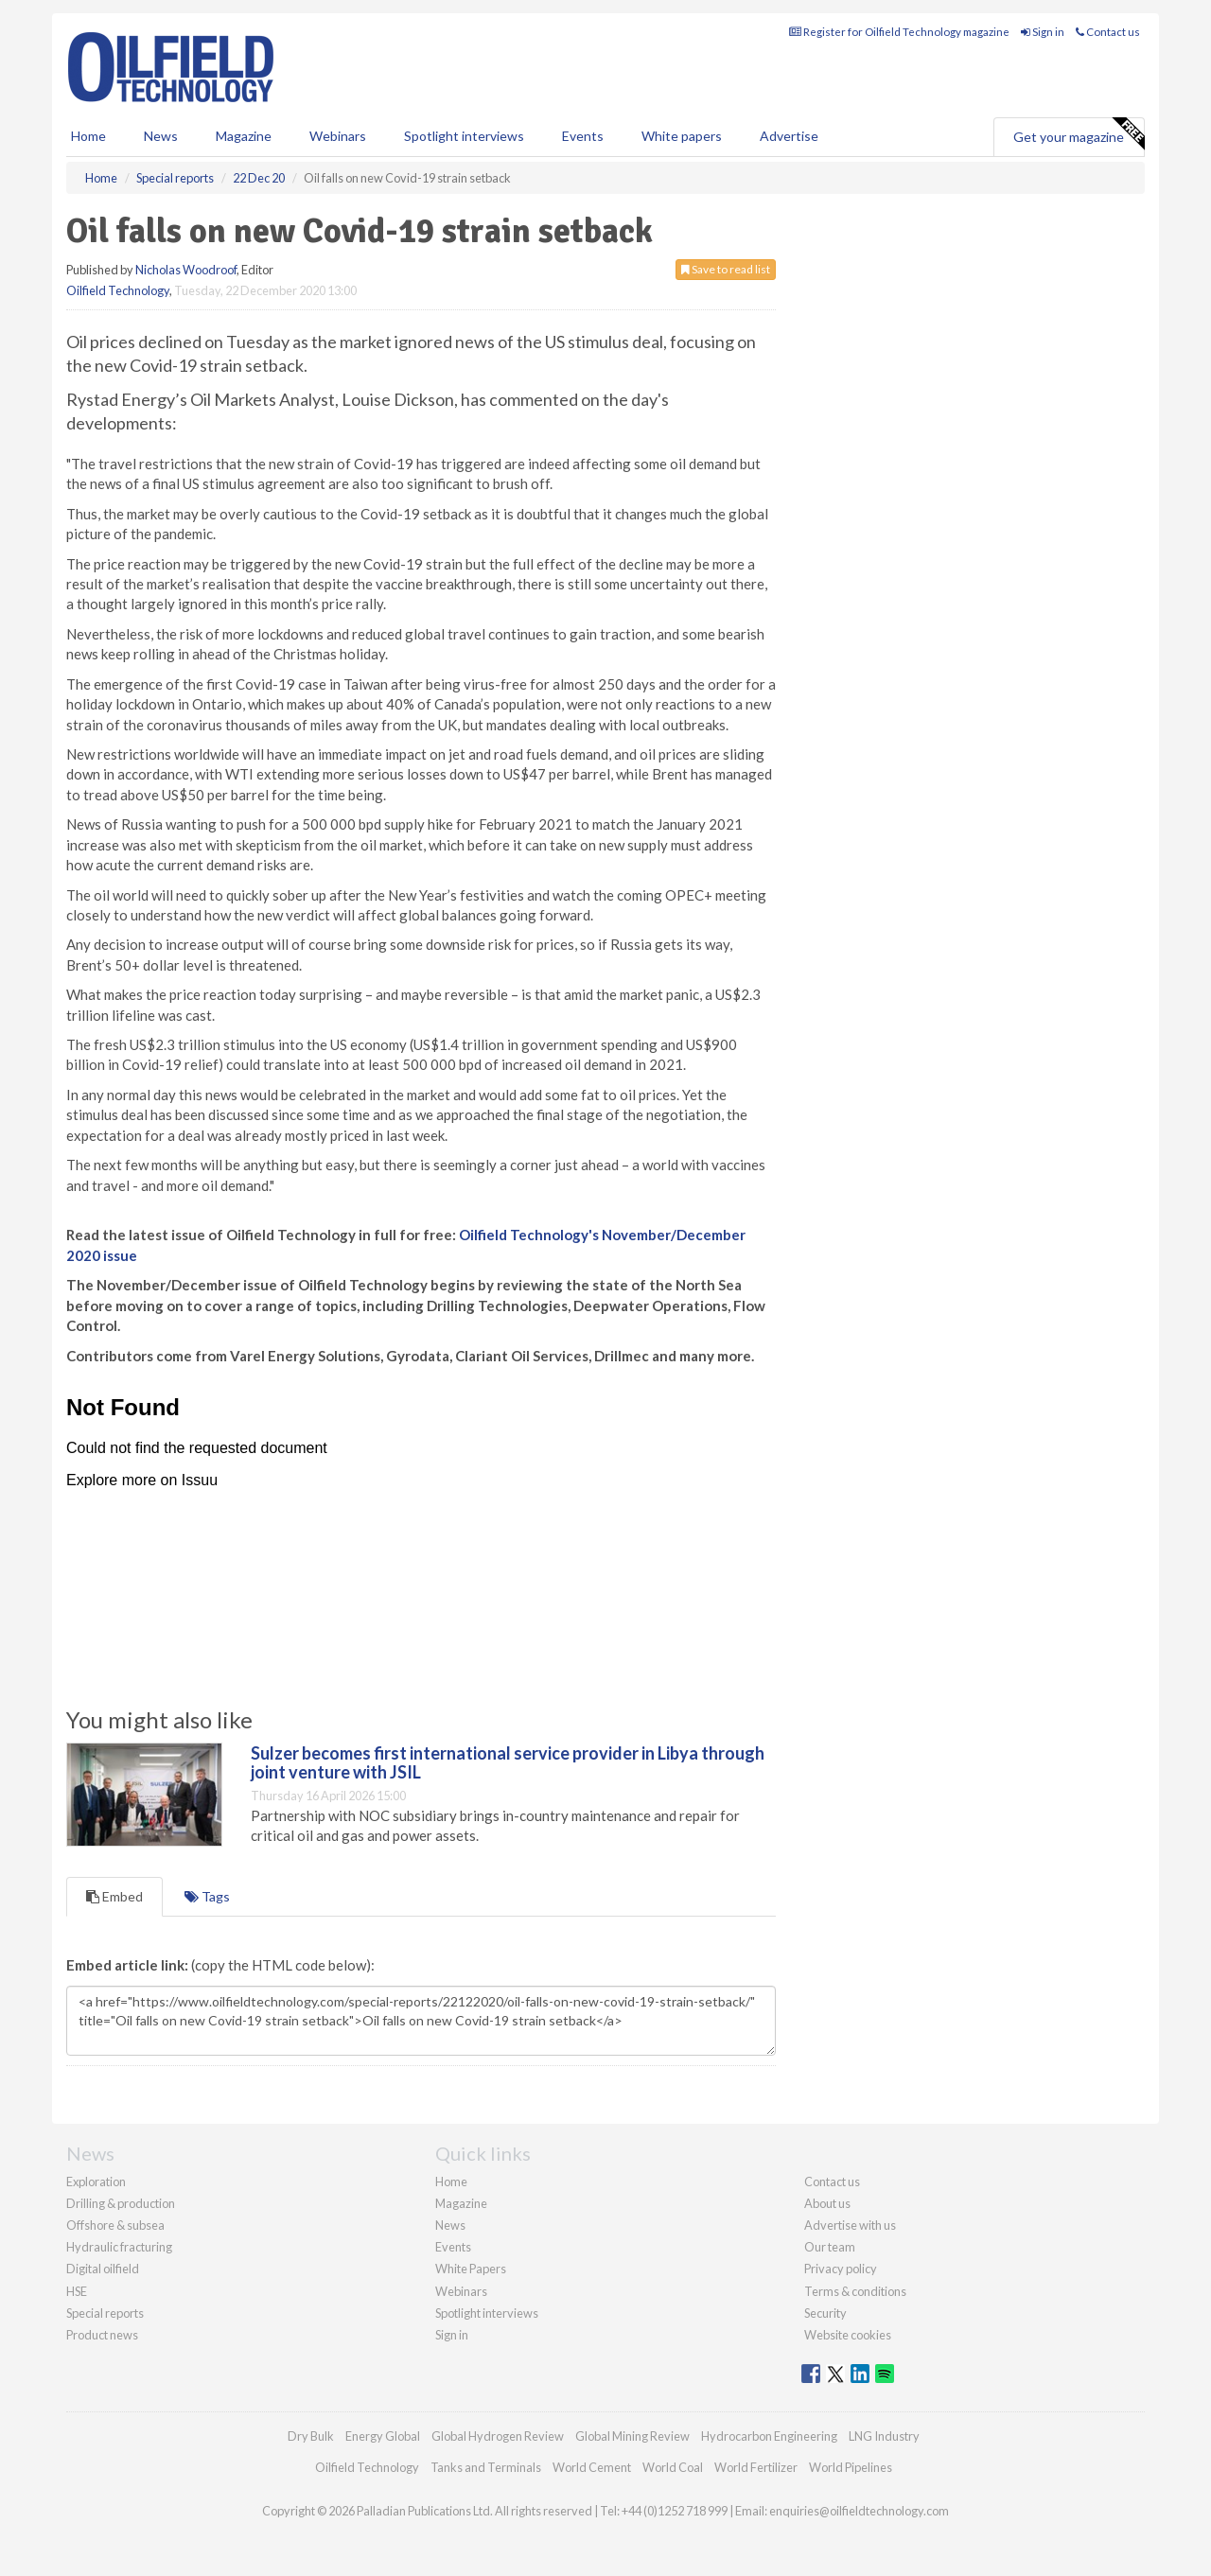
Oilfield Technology (117, 290)
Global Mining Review (632, 2436)
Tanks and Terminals (485, 2467)
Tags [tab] (207, 1896)
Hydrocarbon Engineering (769, 2436)
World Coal (672, 2467)
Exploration (96, 2181)
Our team (829, 2246)
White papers (681, 136)
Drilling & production (120, 2203)
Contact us (1108, 32)
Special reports (105, 2313)
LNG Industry (884, 2436)
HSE (76, 2291)
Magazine (244, 136)
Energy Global (382, 2436)
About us (827, 2203)
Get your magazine (1078, 134)
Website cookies (847, 2334)
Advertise (789, 136)
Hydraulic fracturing (119, 2246)
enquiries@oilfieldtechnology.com (859, 2510)
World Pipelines (850, 2467)
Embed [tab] (114, 1896)
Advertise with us (850, 2225)
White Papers (470, 2268)
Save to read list (725, 269)
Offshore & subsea (115, 2225)
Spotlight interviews (464, 136)
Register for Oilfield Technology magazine (899, 32)
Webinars (337, 136)
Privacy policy (840, 2268)
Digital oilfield (102, 2268)
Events (583, 136)
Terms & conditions (855, 2291)
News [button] (161, 136)
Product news (102, 2334)
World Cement (592, 2467)
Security (825, 2313)
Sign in (1042, 32)
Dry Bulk (311, 2436)
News (450, 2225)
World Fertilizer (756, 2467)
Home (88, 136)
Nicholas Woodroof (186, 269)
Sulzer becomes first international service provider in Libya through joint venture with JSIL (507, 1762)
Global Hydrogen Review (497, 2436)
